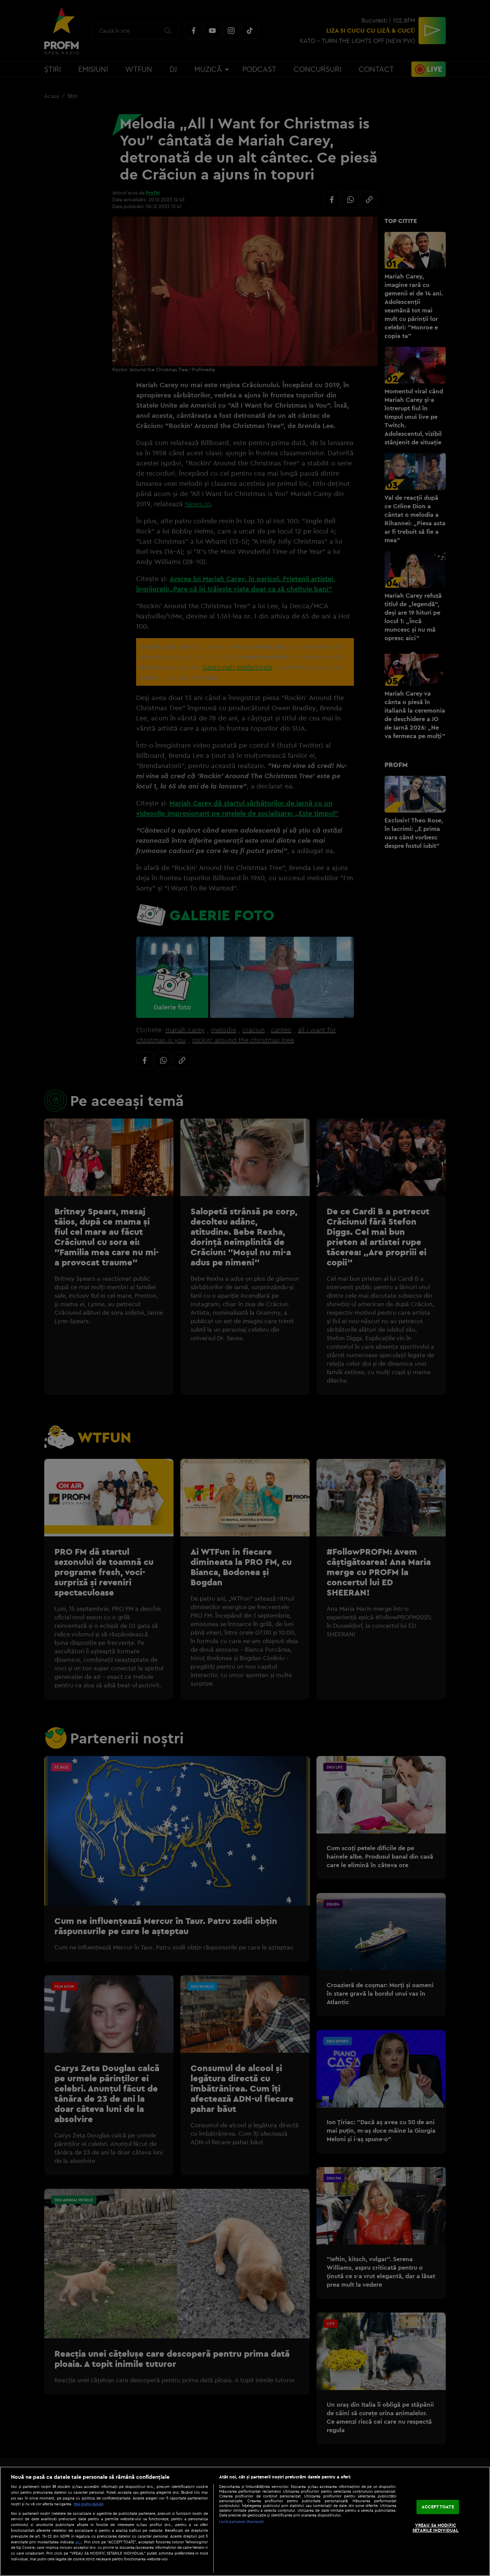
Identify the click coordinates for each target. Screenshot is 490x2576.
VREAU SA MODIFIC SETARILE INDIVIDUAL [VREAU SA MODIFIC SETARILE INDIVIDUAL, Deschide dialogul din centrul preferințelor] (435, 2527)
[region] (245, 2521)
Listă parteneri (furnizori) (241, 2521)
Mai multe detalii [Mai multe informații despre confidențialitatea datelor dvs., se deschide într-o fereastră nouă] (88, 2504)
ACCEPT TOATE (438, 2506)
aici (78, 2541)
